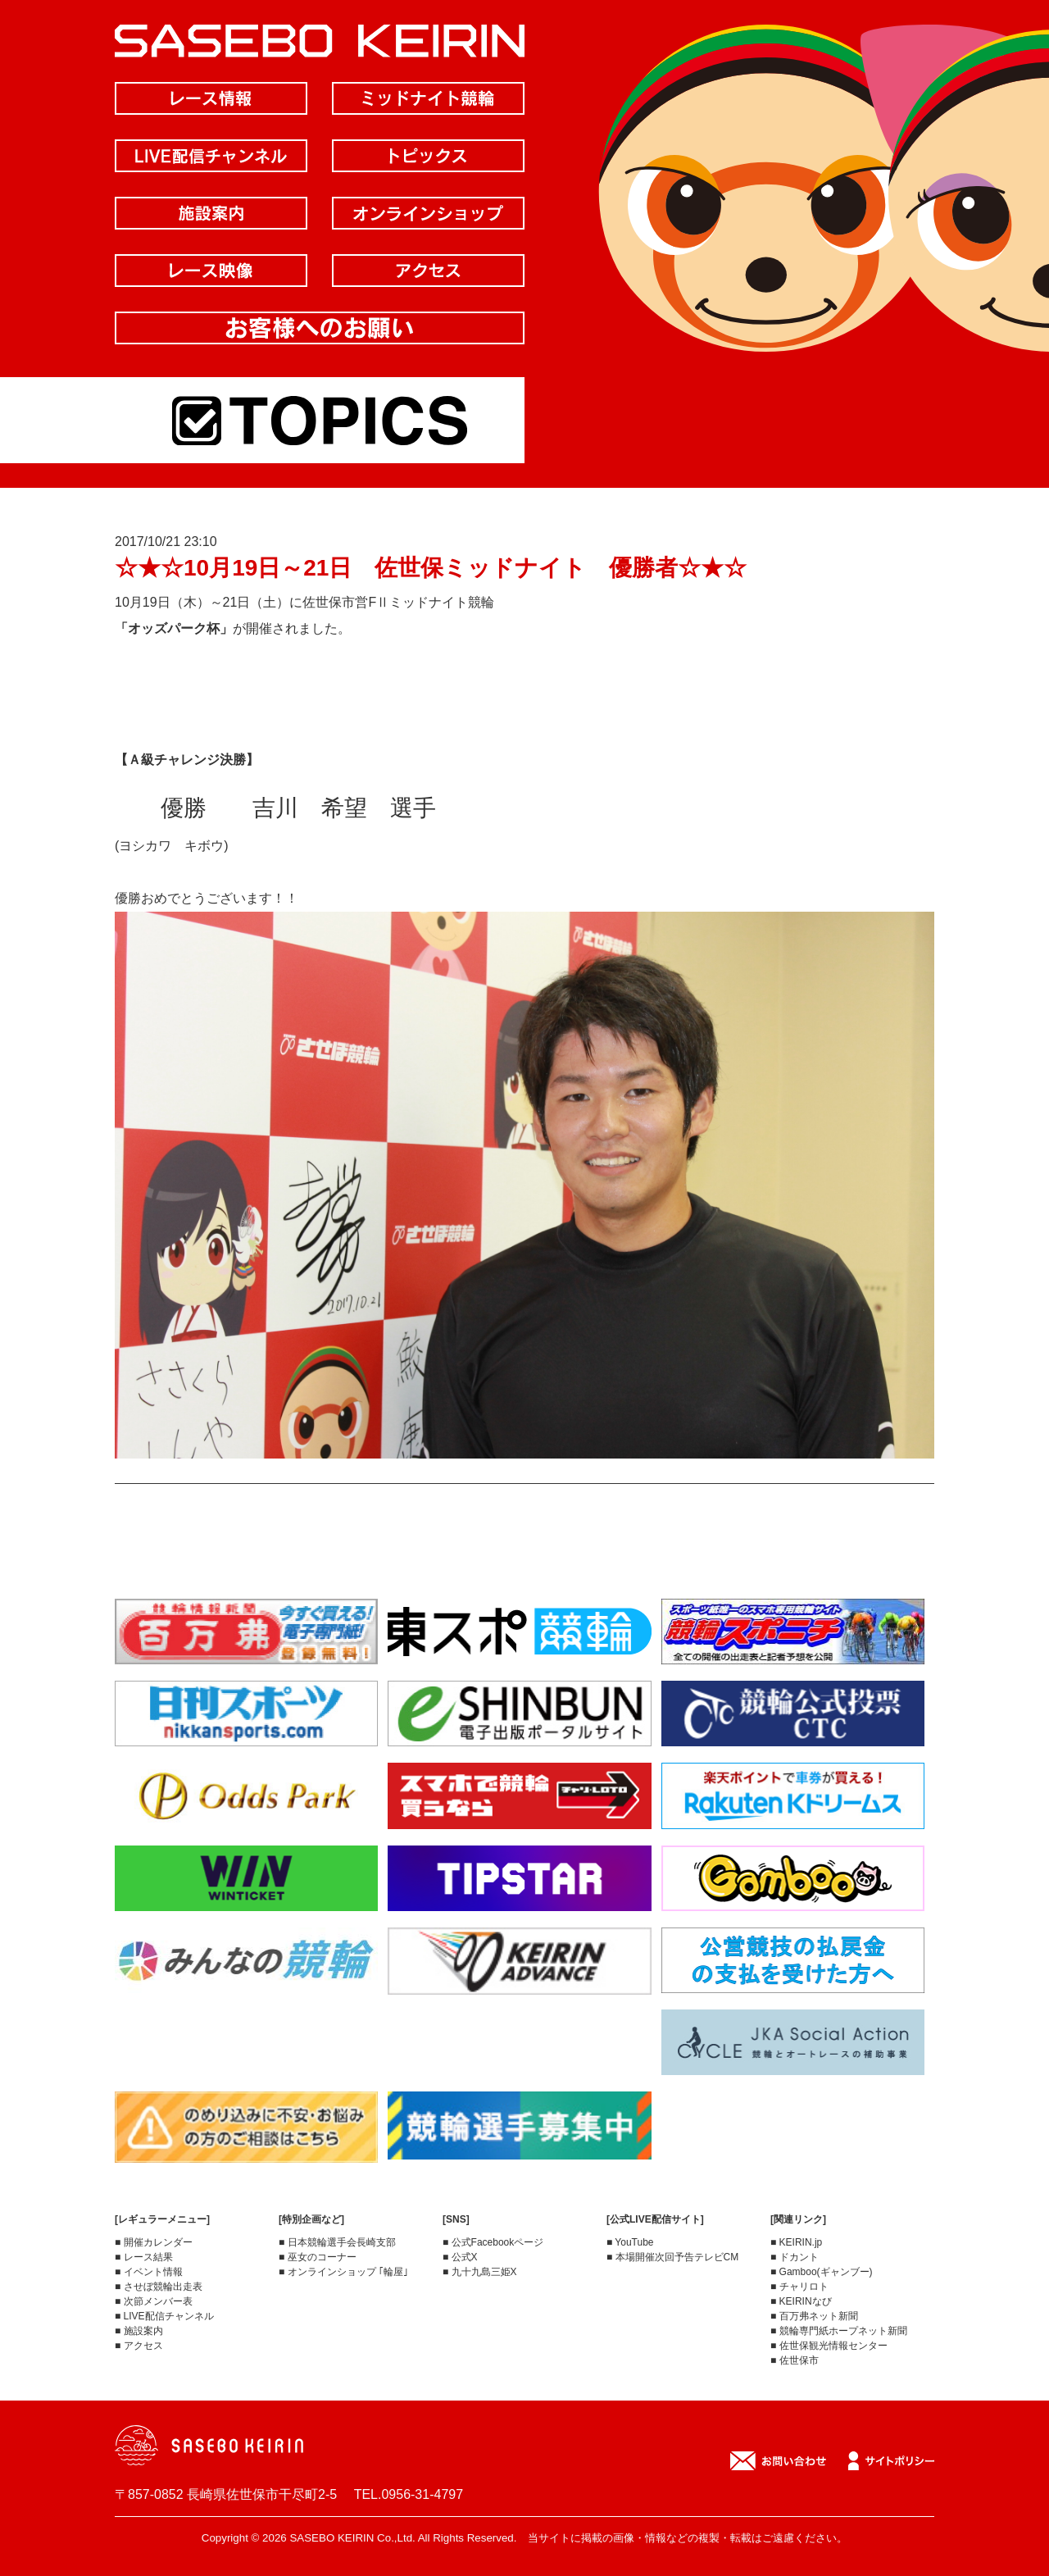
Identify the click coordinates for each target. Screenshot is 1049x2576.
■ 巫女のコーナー (317, 2257)
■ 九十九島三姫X (480, 2272)
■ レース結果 (144, 2257)
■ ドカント (794, 2257)
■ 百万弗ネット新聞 (814, 2316)
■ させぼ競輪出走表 (158, 2286)
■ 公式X (460, 2257)
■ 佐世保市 (794, 2360)
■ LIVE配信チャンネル (164, 2316)
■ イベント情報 (149, 2272)
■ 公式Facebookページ (493, 2242)
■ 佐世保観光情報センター (829, 2345)
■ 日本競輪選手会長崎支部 (337, 2242)
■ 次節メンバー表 (154, 2301)
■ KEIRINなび (801, 2301)
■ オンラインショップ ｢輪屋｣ (343, 2272)
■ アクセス (139, 2345)
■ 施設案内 (139, 2331)
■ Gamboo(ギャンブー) (821, 2272)
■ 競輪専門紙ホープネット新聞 (838, 2331)
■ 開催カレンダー (154, 2242)
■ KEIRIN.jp (796, 2242)
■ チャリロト (799, 2286)
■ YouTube (630, 2242)
